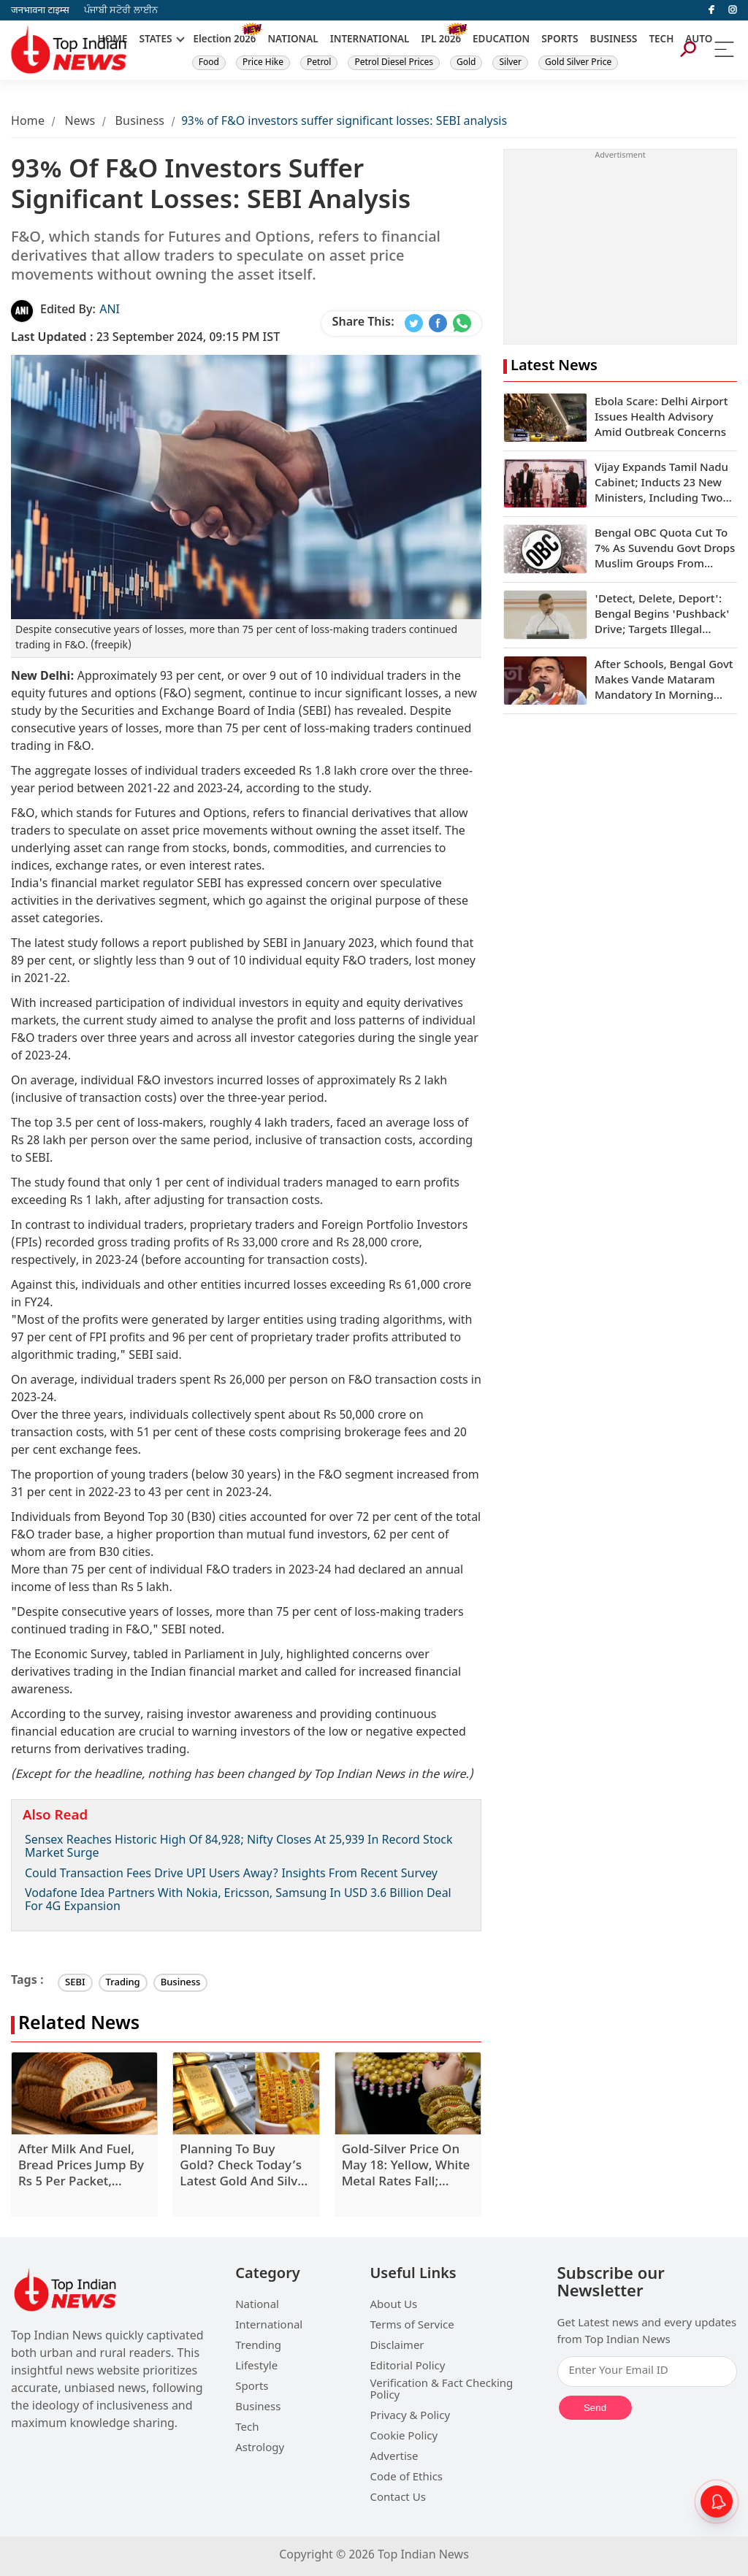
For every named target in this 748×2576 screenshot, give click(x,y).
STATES (155, 40)
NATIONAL (292, 40)
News (79, 122)
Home (28, 122)
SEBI (75, 1983)
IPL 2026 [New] (441, 40)
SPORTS (559, 40)
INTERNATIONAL (370, 40)
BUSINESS (614, 40)
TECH (661, 40)
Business (140, 122)
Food (209, 63)
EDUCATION (501, 40)
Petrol (319, 63)
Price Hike (263, 63)
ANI (109, 310)
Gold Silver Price (578, 63)
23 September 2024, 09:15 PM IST (145, 338)
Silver (510, 63)
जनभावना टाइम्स (40, 10)
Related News (79, 2025)
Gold (466, 63)
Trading (123, 1983)
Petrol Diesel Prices (393, 63)
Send (595, 2407)
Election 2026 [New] (225, 40)
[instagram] (732, 10)
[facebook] (711, 10)
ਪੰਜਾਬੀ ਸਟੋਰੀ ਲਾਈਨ (121, 10)
